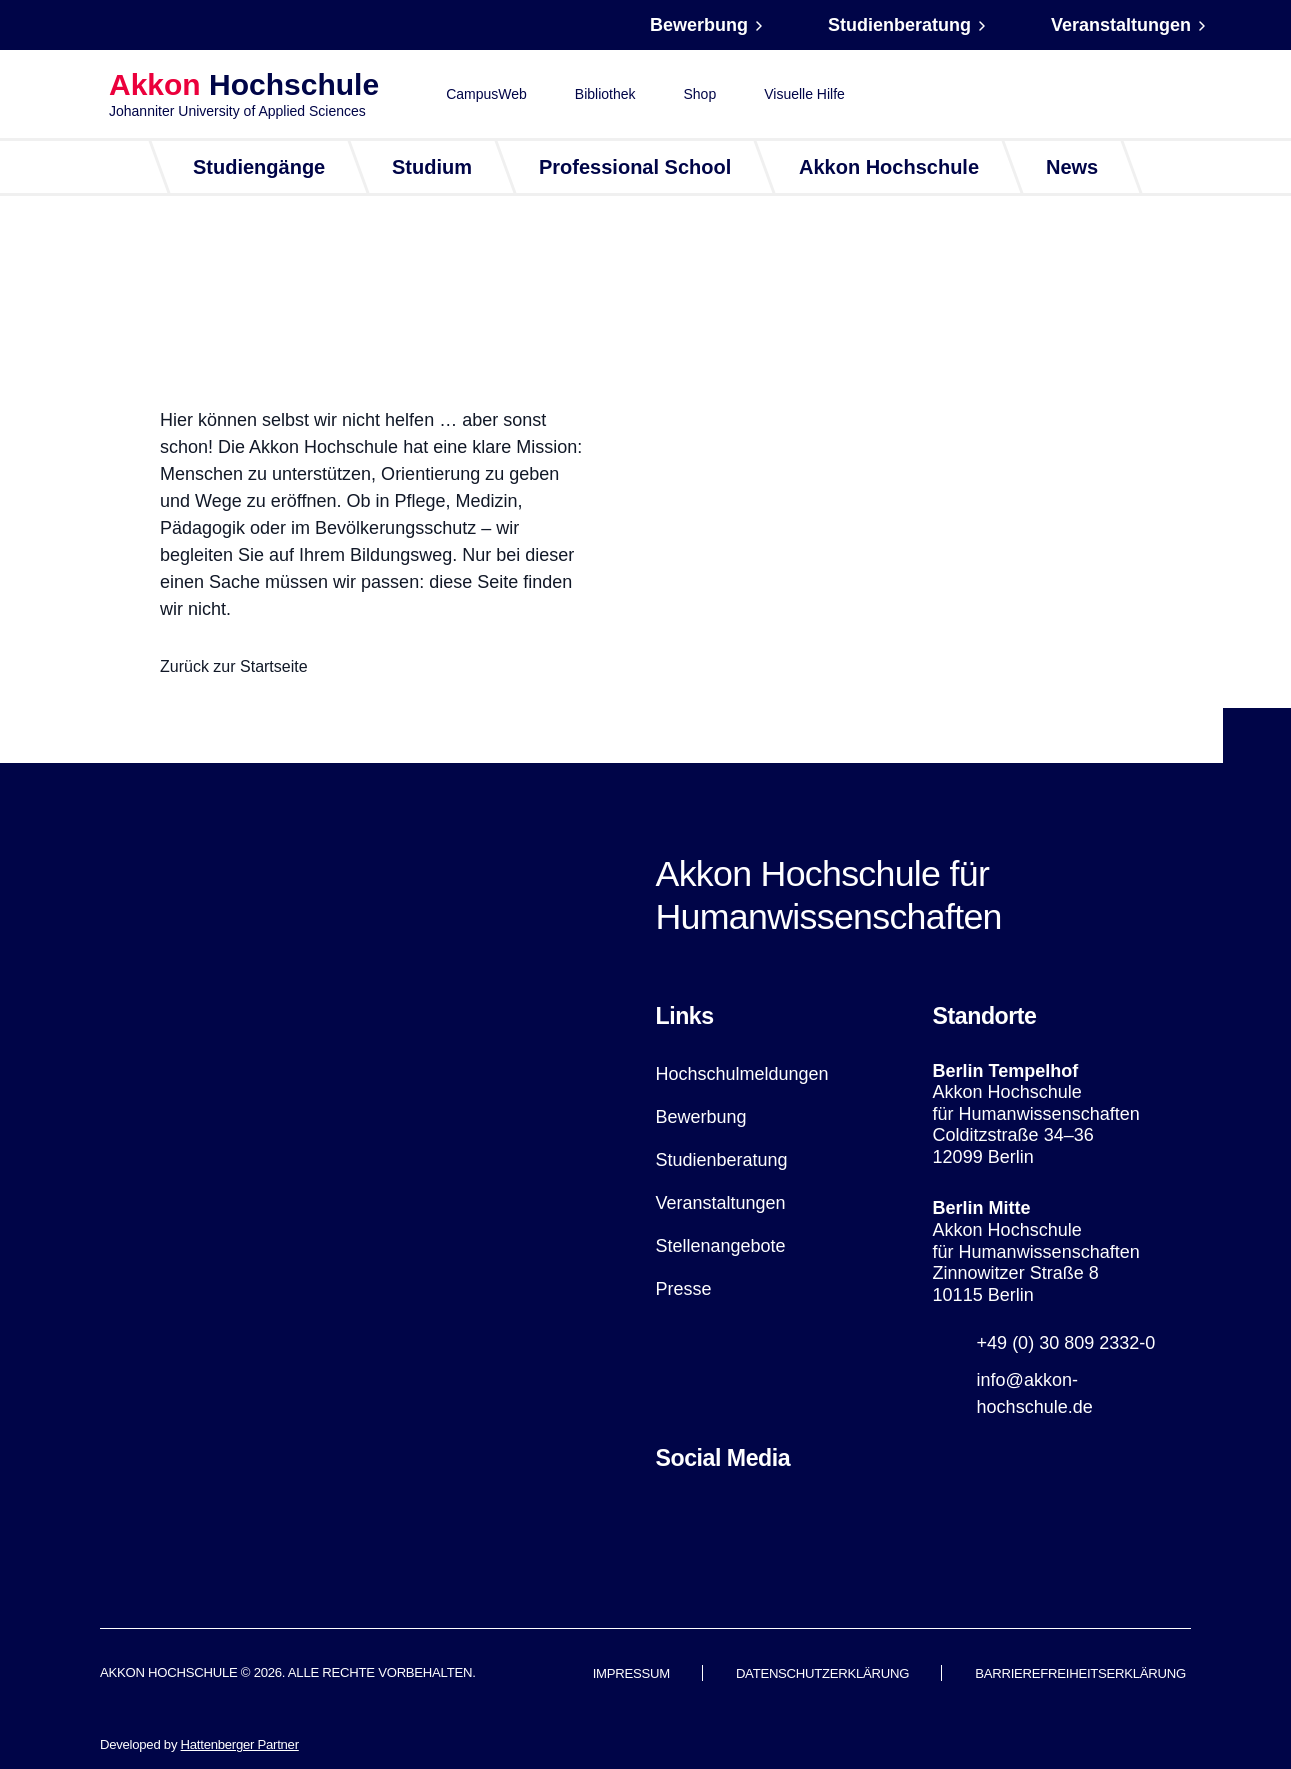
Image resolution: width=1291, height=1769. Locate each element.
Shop (700, 94)
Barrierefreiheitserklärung (1080, 1673)
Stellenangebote (721, 1246)
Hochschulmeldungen (742, 1074)
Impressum (631, 1673)
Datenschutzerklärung (822, 1673)
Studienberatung (899, 25)
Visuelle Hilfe (804, 94)
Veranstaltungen (1121, 25)
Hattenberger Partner (240, 1744)
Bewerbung (699, 25)
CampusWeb (486, 94)
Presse (684, 1289)
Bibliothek (605, 94)
